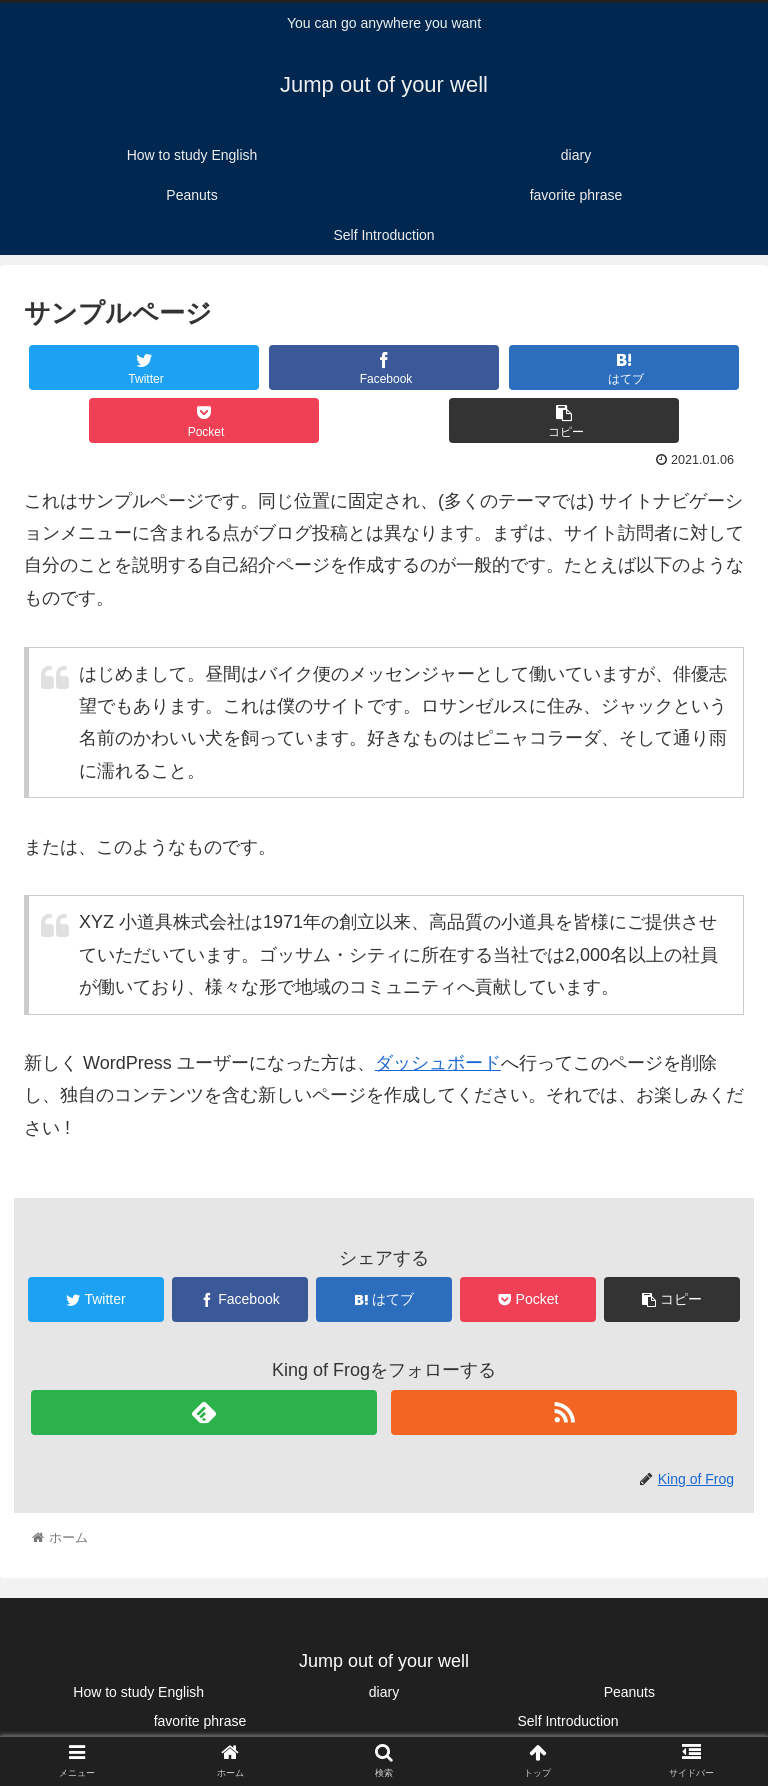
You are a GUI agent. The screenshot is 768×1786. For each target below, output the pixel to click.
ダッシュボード (438, 1063)
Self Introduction (567, 1721)
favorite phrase (200, 1721)
